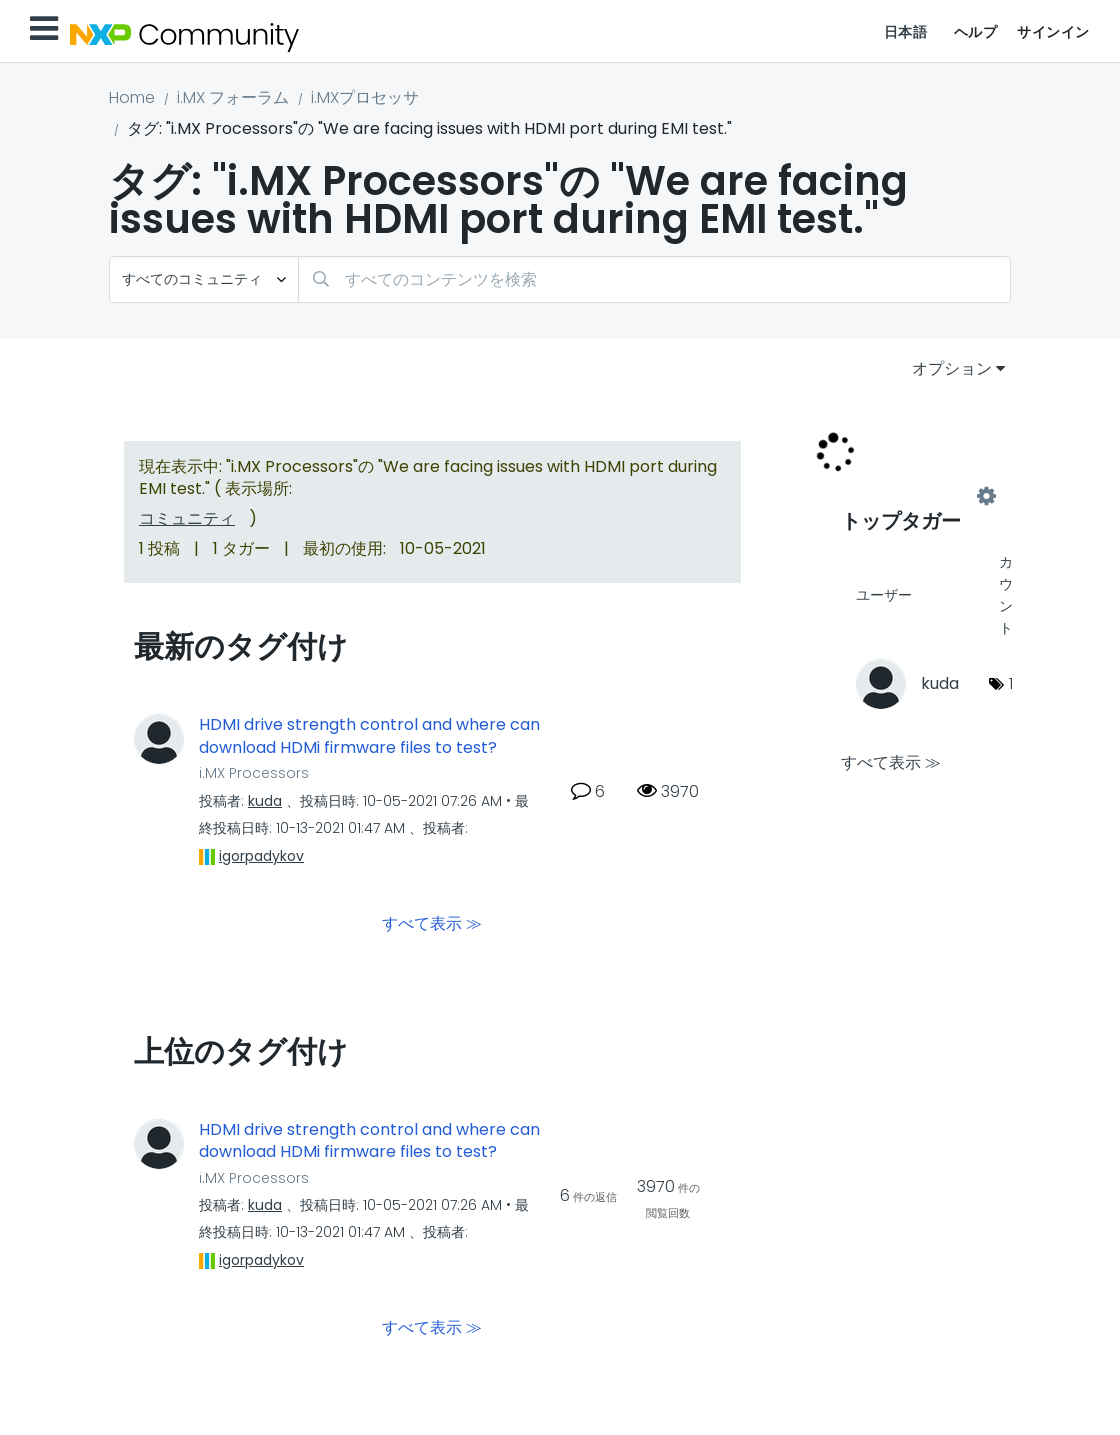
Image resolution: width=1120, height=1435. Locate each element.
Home (132, 97)
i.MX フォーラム (233, 97)
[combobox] (654, 279)
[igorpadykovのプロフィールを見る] (261, 856)
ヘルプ (976, 32)
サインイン (1053, 32)
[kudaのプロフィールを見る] (265, 801)
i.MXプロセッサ (365, 97)
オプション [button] (952, 368)
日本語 (906, 32)
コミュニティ (187, 518)
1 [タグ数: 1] (1011, 683)
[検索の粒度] (204, 279)
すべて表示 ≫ (432, 922)
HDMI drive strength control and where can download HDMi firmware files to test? (369, 736)
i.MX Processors (254, 773)
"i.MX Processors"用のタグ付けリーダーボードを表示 (914, 497)
